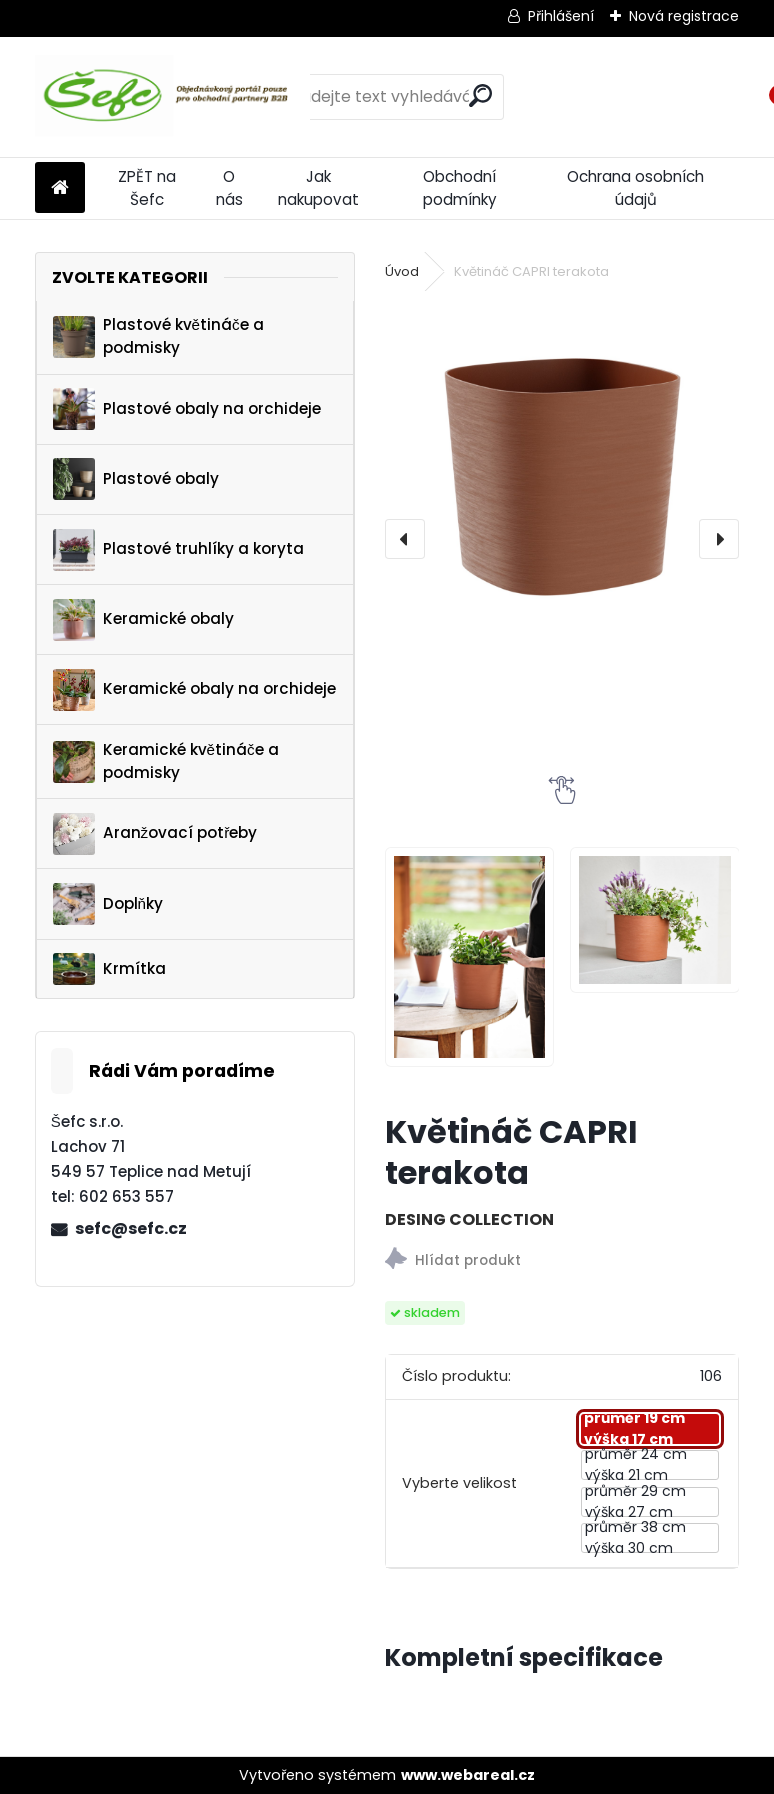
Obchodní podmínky (460, 188)
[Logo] (172, 97)
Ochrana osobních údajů (635, 188)
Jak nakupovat (318, 188)
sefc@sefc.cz (131, 1228)
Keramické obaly (143, 620)
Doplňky (108, 904)
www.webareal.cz (468, 1775)
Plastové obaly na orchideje (187, 409)
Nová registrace (684, 16)
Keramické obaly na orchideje (194, 690)
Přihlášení (561, 16)
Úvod (402, 271)
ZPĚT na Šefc (147, 188)
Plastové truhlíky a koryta (178, 550)
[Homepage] (60, 188)
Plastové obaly (136, 479)
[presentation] (405, 539)
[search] (480, 95)
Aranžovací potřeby (155, 834)
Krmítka (109, 969)
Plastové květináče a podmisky (158, 336)
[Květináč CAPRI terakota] (562, 479)
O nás (229, 188)
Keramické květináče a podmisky (166, 761)
